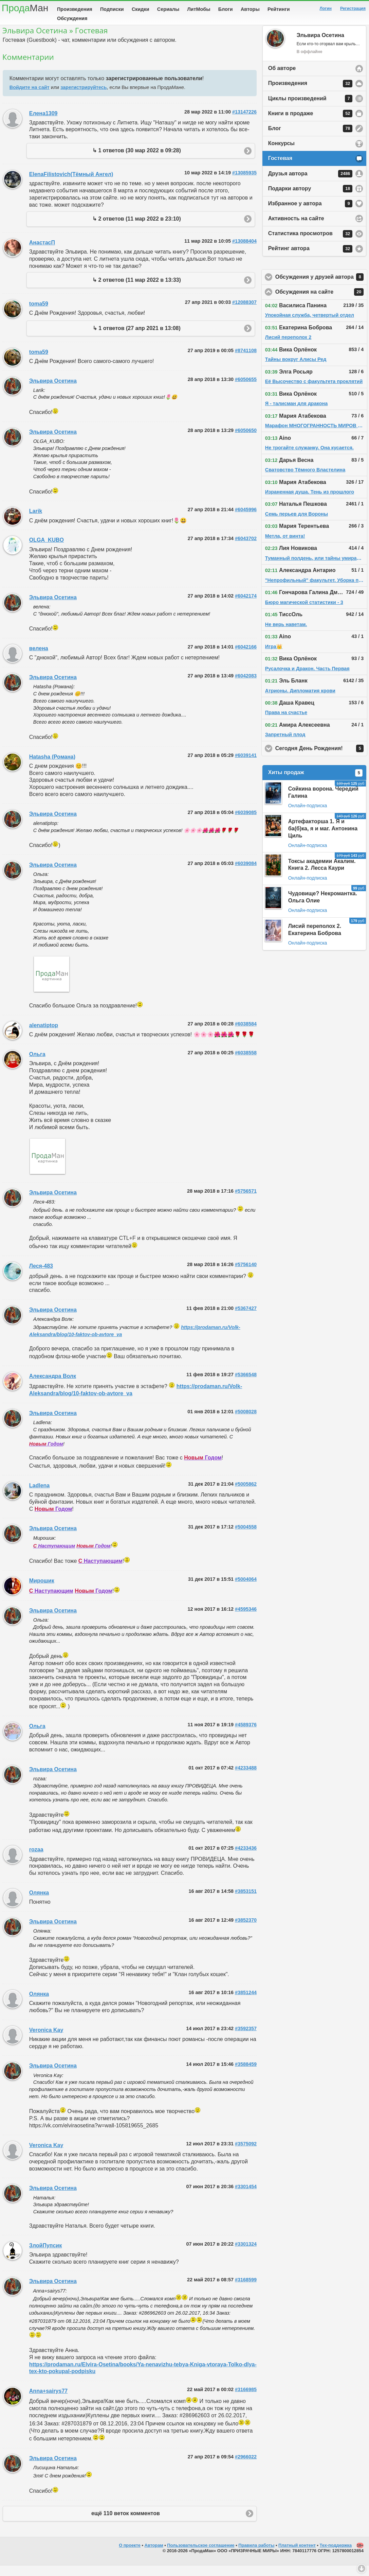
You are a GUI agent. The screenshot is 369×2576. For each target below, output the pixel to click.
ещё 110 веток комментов (125, 2524)
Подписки (112, 9)
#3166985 (246, 2400)
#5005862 (246, 1494)
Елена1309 (43, 124)
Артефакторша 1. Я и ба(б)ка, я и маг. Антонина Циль (322, 839)
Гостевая (280, 169)
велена (38, 659)
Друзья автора (310, 184)
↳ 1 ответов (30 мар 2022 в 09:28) (136, 161)
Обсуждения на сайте (321, 302)
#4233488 (246, 1778)
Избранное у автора (310, 214)
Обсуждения (72, 18)
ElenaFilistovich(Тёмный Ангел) (71, 185)
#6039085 (246, 823)
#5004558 (246, 1537)
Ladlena (39, 1496)
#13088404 (244, 251)
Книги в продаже (310, 124)
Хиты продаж (315, 783)
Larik (35, 521)
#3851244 (246, 2003)
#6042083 (246, 686)
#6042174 (246, 606)
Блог (310, 139)
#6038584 (246, 1034)
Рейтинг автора (310, 259)
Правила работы (256, 2555)
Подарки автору (310, 199)
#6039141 (246, 765)
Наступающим (54, 1556)
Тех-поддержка (336, 2555)
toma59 (38, 314)
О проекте (130, 2555)
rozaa (36, 1860)
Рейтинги (278, 9)
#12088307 (244, 312)
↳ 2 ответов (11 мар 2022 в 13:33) (136, 290)
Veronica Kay (46, 2040)
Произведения (74, 9)
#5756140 (246, 1275)
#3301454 (246, 2197)
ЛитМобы (198, 9)
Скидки (140, 9)
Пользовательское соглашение (200, 2555)
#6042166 (246, 657)
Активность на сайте (296, 229)
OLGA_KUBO (46, 550)
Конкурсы (281, 154)
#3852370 (246, 1930)
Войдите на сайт (30, 98)
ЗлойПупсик (45, 2256)
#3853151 (246, 1901)
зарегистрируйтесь (83, 98)
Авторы (250, 9)
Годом (46, 1454)
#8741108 (246, 361)
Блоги (225, 9)
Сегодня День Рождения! (321, 759)
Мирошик (41, 1591)
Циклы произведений (310, 109)
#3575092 (246, 2154)
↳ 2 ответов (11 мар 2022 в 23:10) (136, 229)
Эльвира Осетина (53, 391)
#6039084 (246, 874)
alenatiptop (43, 1036)
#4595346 (246, 1619)
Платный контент (297, 2555)
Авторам (154, 2555)
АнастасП (42, 253)
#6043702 (246, 549)
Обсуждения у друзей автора (321, 287)
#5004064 (246, 1589)
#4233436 (246, 1858)
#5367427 (246, 1318)
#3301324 (246, 2254)
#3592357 (246, 2039)
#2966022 (246, 2467)
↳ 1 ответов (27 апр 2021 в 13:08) (137, 339)
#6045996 (246, 520)
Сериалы (168, 9)
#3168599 (246, 2290)
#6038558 (246, 1063)
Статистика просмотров (310, 244)
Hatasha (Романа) (52, 767)
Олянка (39, 1903)
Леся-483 (41, 1276)
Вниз (361, 2568)
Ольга (37, 1065)
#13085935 (244, 183)
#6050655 (246, 390)
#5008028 (246, 1422)
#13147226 (244, 122)
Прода (25, 8)
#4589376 (246, 1735)
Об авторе (282, 79)
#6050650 (246, 441)
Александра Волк (52, 1386)
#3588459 (246, 2074)
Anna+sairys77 (48, 2401)
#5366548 (246, 1385)
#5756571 (246, 1201)
